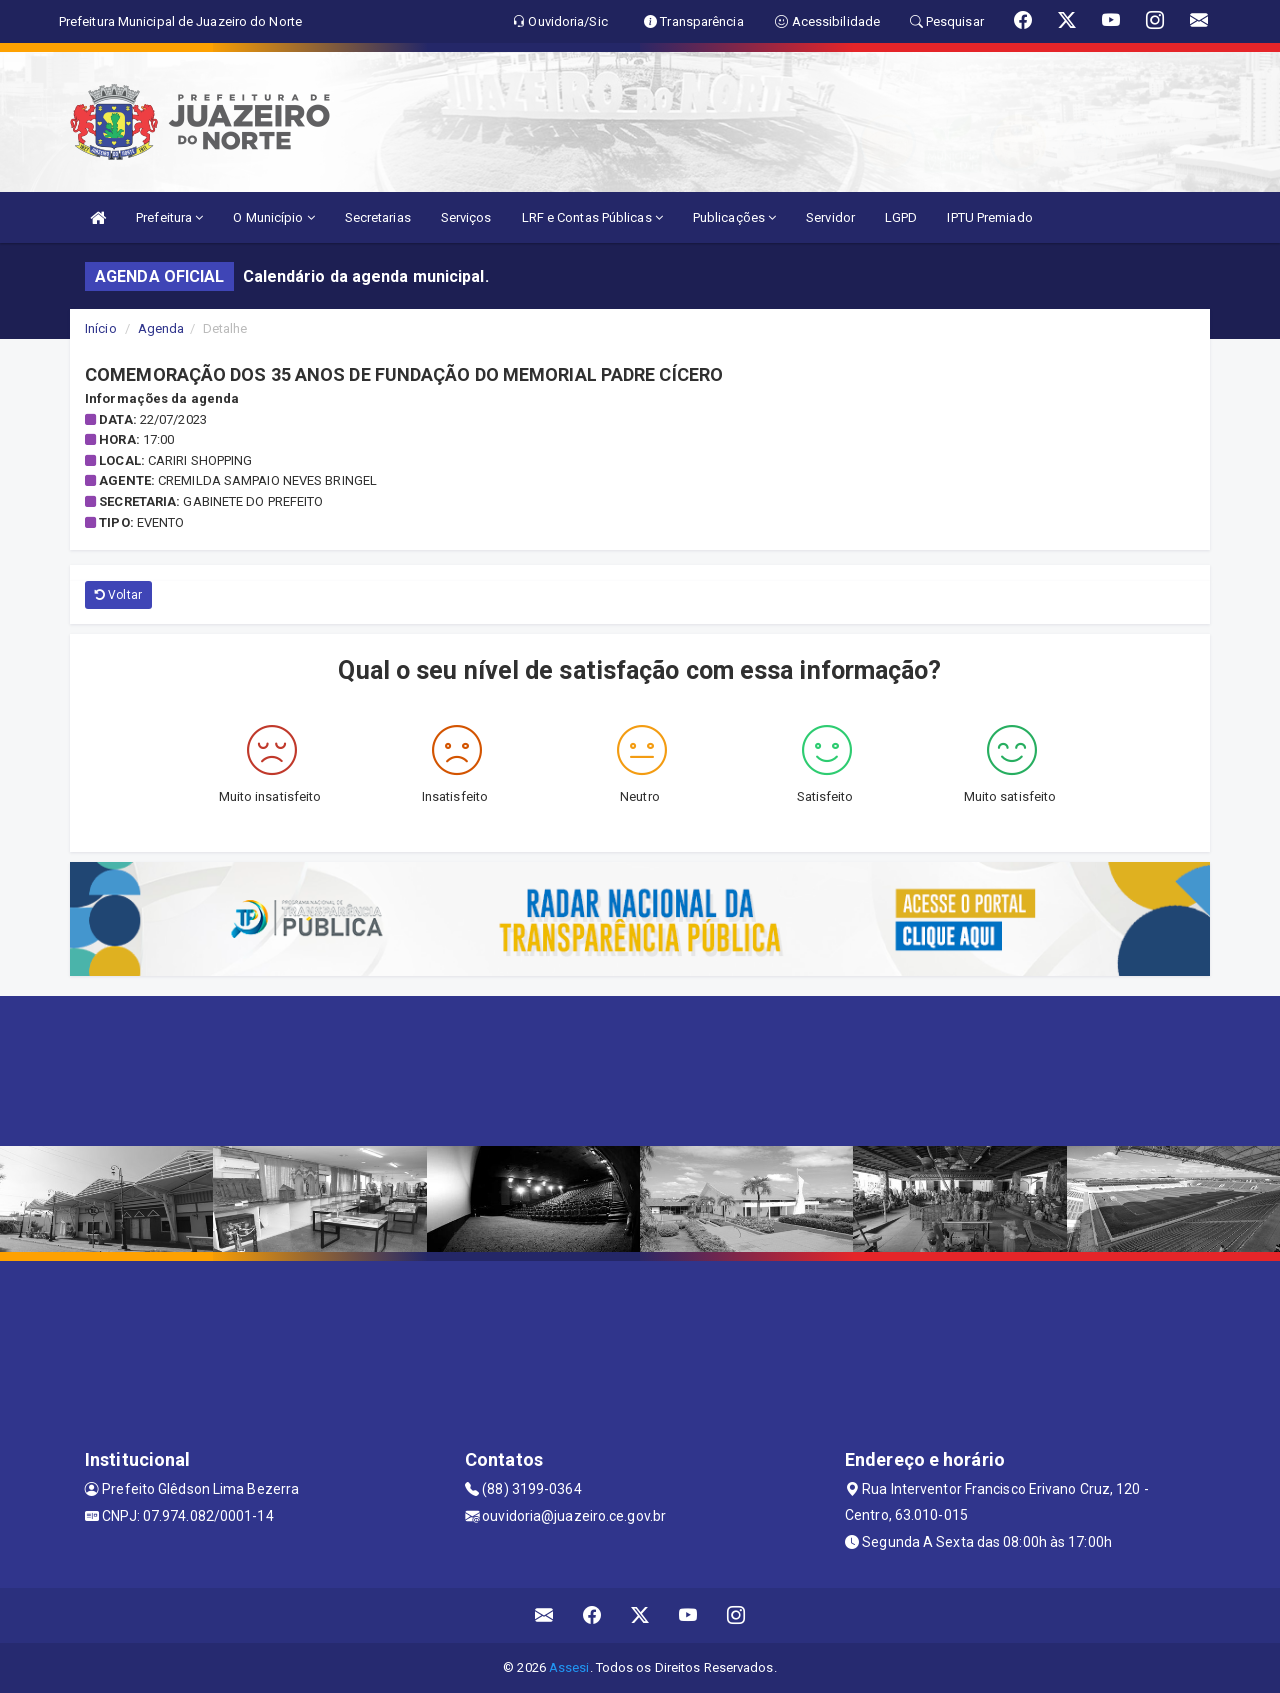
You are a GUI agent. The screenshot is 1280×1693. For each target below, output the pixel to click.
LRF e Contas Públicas (592, 217)
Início (101, 328)
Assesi (569, 1667)
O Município (273, 217)
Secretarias (378, 217)
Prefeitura (169, 217)
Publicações (734, 217)
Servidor (830, 217)
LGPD (901, 217)
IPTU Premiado (989, 217)
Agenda (161, 328)
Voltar (118, 595)
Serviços (466, 217)
